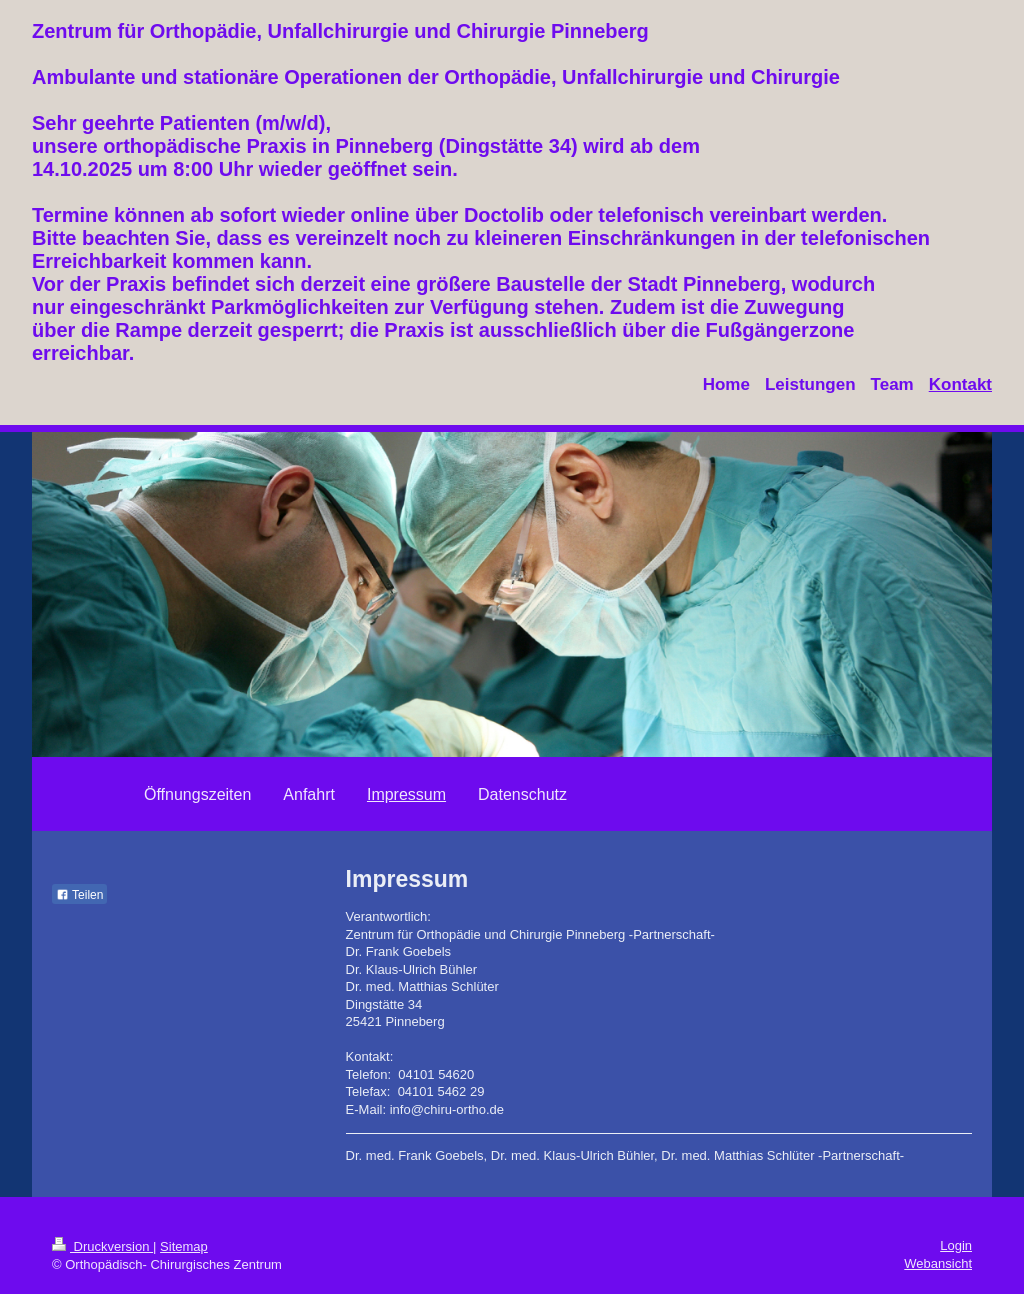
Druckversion (102, 1246)
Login (956, 1245)
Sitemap (184, 1246)
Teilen (79, 895)
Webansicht (938, 1263)
